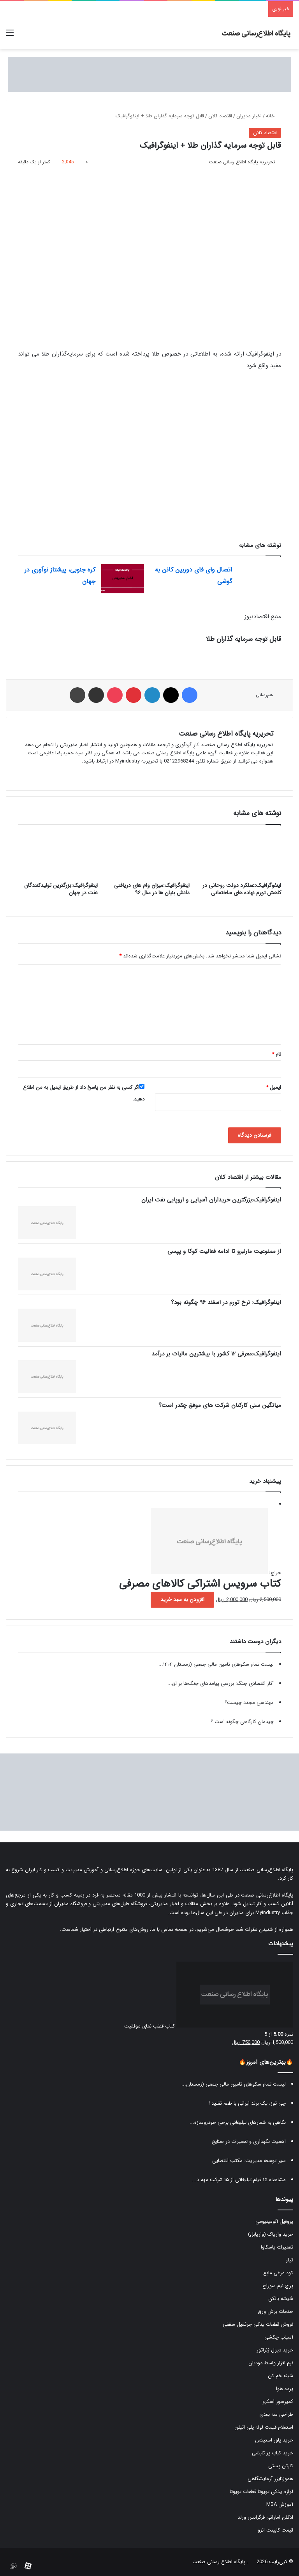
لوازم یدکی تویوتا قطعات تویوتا (261, 2492)
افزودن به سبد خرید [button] (182, 1599)
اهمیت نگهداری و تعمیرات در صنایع (249, 2141)
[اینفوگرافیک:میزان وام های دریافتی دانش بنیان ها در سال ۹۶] (149, 855)
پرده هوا (284, 2389)
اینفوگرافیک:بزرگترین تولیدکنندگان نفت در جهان (61, 889)
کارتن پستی (280, 2466)
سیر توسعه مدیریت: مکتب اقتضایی (249, 2161)
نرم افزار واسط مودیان (270, 2363)
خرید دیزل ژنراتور (275, 2350)
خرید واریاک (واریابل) (270, 2234)
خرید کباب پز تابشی (272, 2453)
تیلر (289, 2260)
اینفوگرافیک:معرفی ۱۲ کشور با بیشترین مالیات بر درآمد (216, 1354)
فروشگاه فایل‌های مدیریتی (120, 1904)
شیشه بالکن (280, 2299)
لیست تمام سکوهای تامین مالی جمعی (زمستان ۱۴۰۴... (216, 1664)
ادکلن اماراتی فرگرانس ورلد (265, 2517)
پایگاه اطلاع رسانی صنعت (218, 2562)
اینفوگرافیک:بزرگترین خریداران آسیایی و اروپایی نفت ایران (211, 1200)
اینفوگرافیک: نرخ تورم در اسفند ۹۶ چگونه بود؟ (226, 1302)
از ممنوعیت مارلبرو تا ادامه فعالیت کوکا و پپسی (224, 1251)
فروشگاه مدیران (70, 1904)
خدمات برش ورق (275, 2311)
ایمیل (273, 1087)
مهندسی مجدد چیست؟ (249, 1702)
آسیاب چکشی (278, 2337)
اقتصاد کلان (220, 116)
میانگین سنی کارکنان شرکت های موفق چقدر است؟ (219, 1405)
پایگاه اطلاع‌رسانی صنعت (267, 1870)
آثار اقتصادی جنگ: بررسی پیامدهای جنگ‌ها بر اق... (220, 1683)
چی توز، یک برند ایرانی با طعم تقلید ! (247, 2103)
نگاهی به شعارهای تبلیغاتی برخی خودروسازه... (238, 2122)
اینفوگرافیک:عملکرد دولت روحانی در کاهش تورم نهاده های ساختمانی (241, 889)
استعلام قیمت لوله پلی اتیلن (263, 2427)
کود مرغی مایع (278, 2273)
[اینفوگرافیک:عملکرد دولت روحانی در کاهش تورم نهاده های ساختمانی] (241, 855)
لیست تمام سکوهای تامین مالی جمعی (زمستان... (233, 2084)
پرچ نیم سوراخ (277, 2286)
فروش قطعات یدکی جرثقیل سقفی (258, 2324)
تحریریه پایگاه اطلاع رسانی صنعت (242, 162)
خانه (273, 116)
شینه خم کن (280, 2376)
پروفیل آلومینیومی (274, 2221)
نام (276, 1054)
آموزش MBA (279, 2504)
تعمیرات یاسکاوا (277, 2247)
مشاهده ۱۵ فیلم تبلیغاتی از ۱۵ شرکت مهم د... (239, 2180)
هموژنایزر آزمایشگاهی (270, 2479)
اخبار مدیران (249, 116)
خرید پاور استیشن (274, 2440)
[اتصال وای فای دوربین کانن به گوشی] (259, 578)
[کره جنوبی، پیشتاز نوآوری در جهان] (122, 578)
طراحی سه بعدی (276, 2414)
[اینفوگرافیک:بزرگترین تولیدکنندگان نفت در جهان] (58, 855)
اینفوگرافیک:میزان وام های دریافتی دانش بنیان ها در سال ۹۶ (152, 889)
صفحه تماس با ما (169, 1929)
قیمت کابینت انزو (275, 2530)
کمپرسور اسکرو (277, 2401)
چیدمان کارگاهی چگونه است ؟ (242, 1722)
